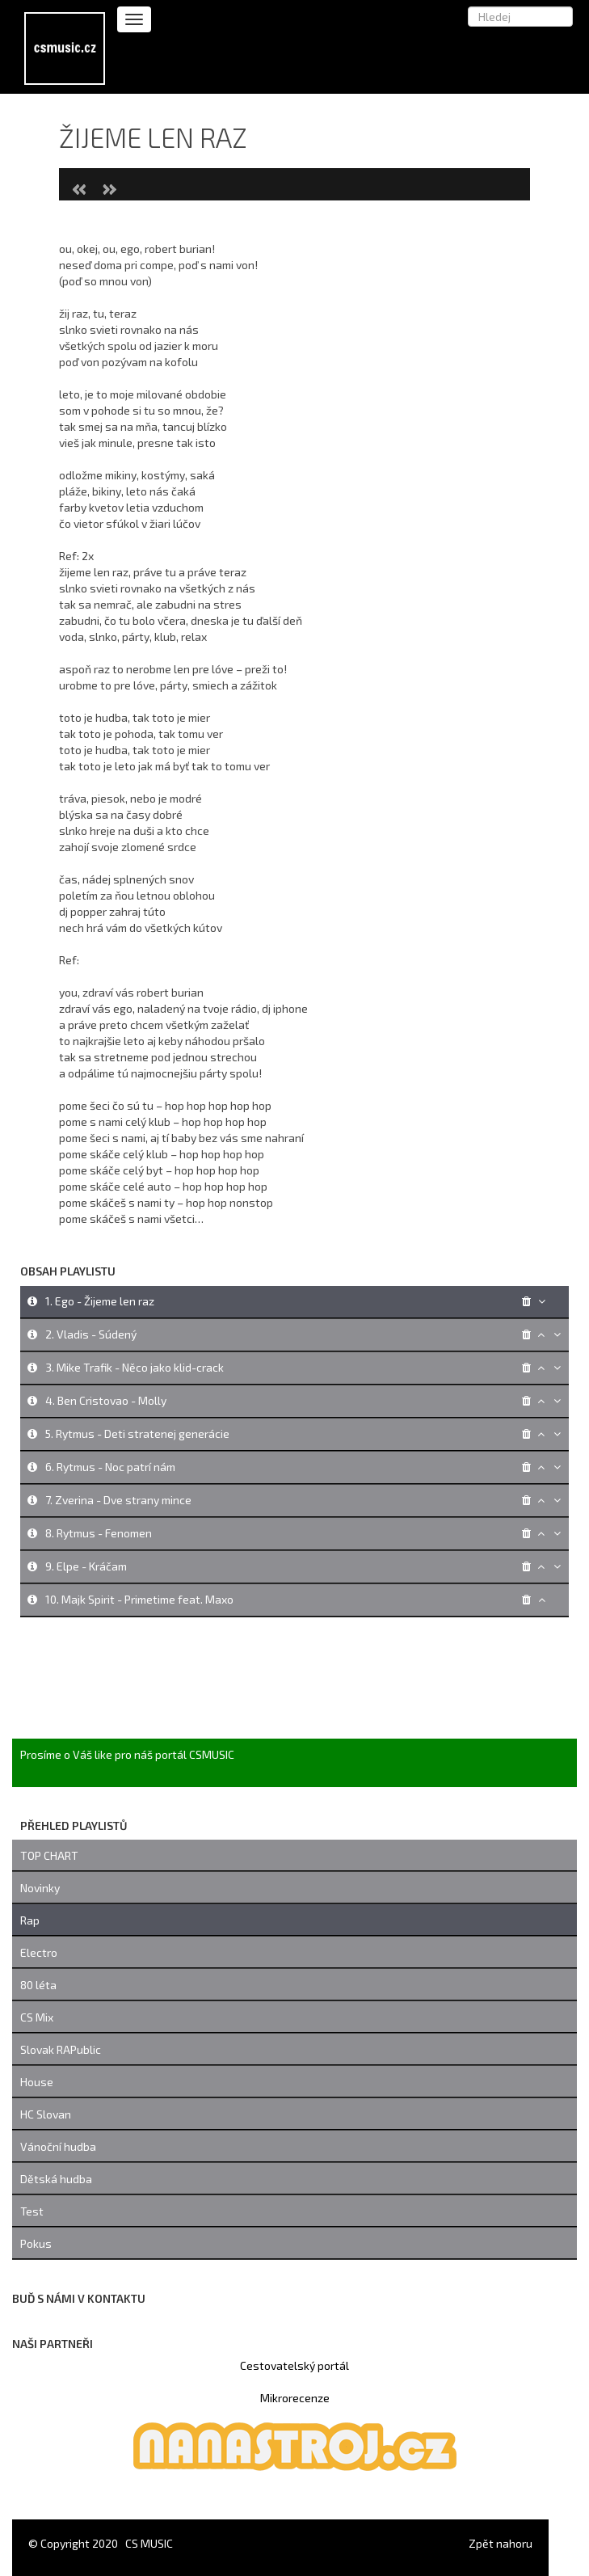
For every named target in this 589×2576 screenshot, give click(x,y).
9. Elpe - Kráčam (86, 1566)
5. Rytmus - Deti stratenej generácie (137, 1433)
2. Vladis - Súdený (91, 1334)
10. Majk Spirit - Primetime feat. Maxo (139, 1599)
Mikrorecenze (295, 2398)
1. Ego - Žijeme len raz (99, 1301)
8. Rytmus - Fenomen (98, 1533)
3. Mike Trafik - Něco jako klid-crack (134, 1367)
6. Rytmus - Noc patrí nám (110, 1467)
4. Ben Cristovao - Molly (105, 1400)
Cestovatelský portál (294, 2365)
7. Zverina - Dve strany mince (118, 1500)
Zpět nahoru (500, 2543)
